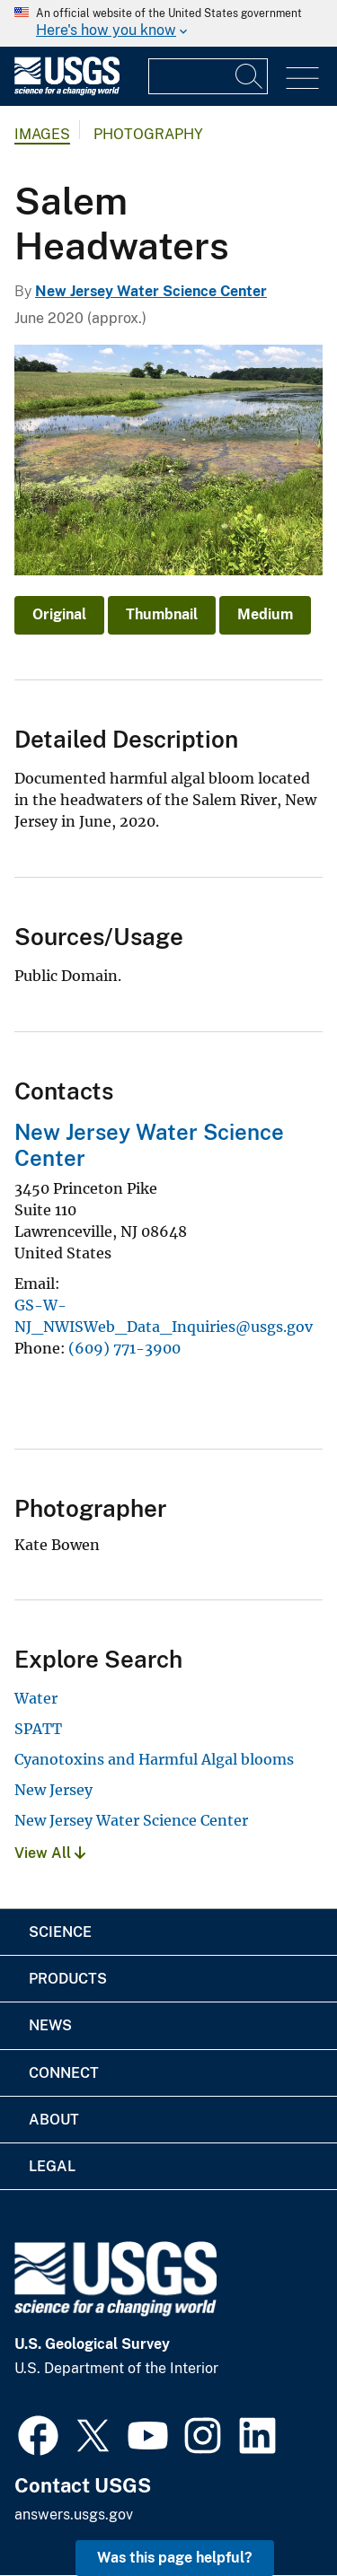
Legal (52, 2166)
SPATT (38, 1729)
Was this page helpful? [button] (175, 2557)
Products (68, 1978)
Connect (64, 2072)
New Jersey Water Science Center (151, 291)
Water (36, 1698)
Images (42, 134)
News (50, 2025)
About (54, 2119)
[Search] (250, 76)
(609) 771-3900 (124, 1348)
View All (49, 1853)
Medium (265, 614)
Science (60, 1932)
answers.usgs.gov (73, 2514)
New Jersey (53, 1790)
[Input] (208, 76)
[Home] (67, 91)
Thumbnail (162, 614)
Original (59, 614)
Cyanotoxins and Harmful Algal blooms (154, 1759)
